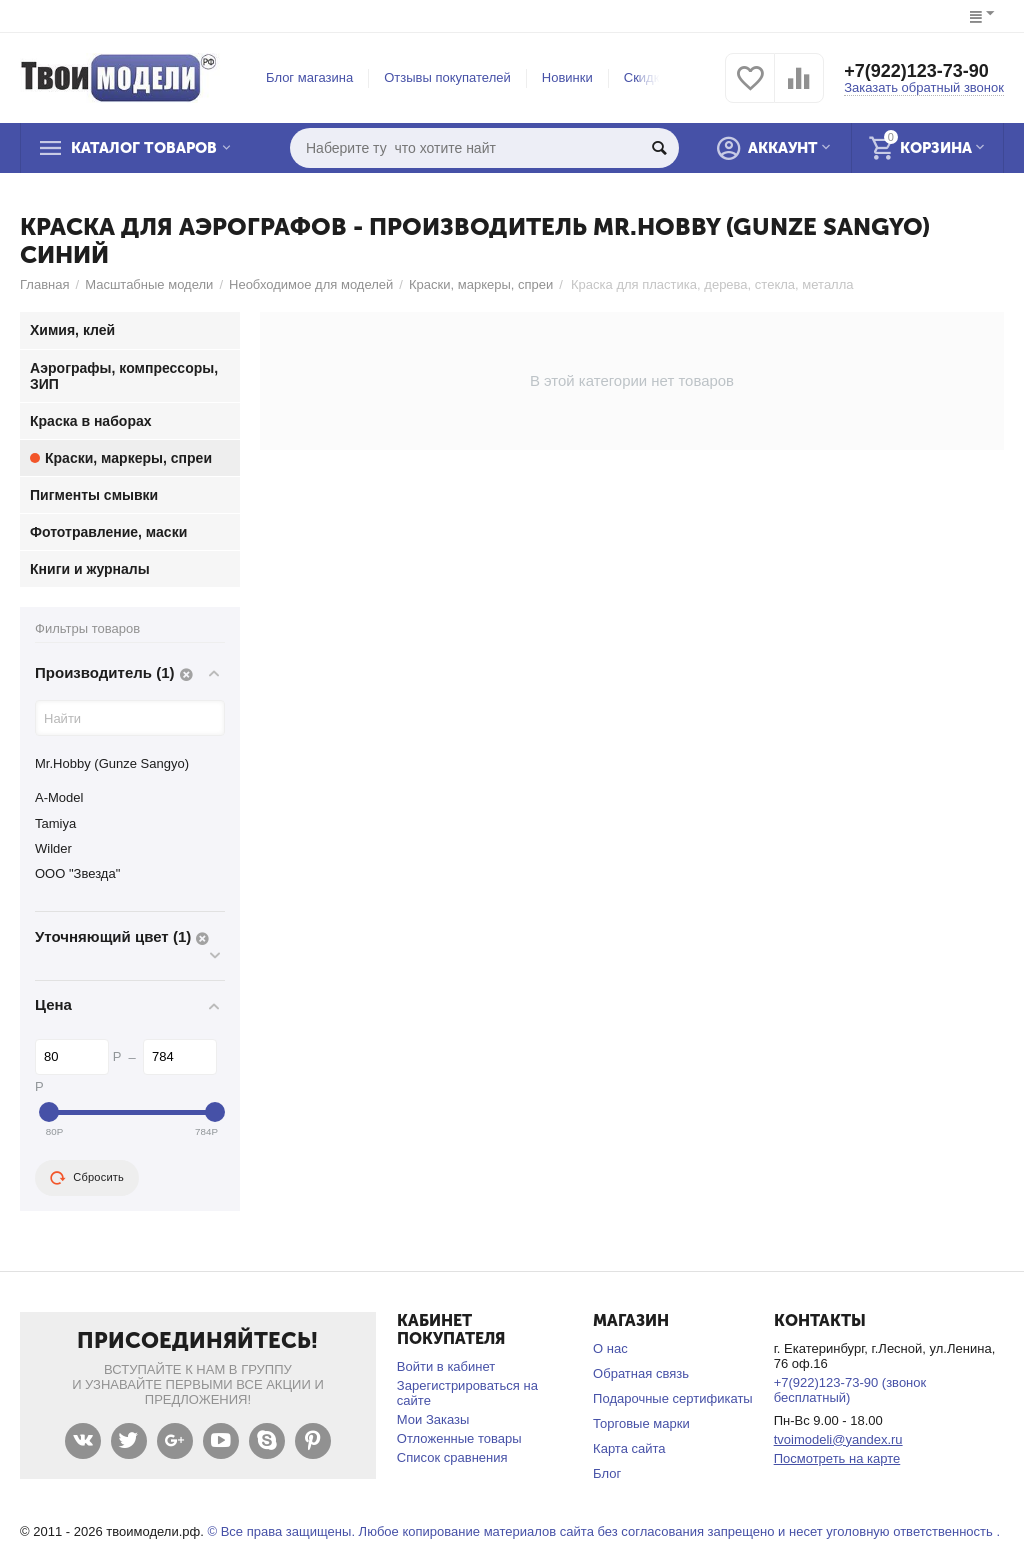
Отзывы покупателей (447, 77)
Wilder (53, 848)
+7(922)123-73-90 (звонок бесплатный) (850, 1390)
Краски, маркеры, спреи (481, 284)
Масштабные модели (149, 284)
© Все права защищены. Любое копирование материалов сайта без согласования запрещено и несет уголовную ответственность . (603, 1531)
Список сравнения (452, 1457)
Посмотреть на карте (837, 1458)
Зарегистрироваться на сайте (467, 1393)
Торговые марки (641, 1423)
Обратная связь (641, 1373)
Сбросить (87, 1178)
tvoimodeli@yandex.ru (838, 1439)
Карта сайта (629, 1448)
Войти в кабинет (446, 1366)
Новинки (567, 77)
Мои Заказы (433, 1419)
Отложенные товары (459, 1438)
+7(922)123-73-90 (916, 71)
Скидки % (653, 77)
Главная (45, 284)
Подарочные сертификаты (673, 1398)
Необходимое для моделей (311, 284)
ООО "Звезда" (77, 873)
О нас (610, 1348)
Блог (607, 1473)
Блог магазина (309, 77)
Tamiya (55, 823)
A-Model (59, 797)
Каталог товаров (144, 148)
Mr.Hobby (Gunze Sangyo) (112, 763)
